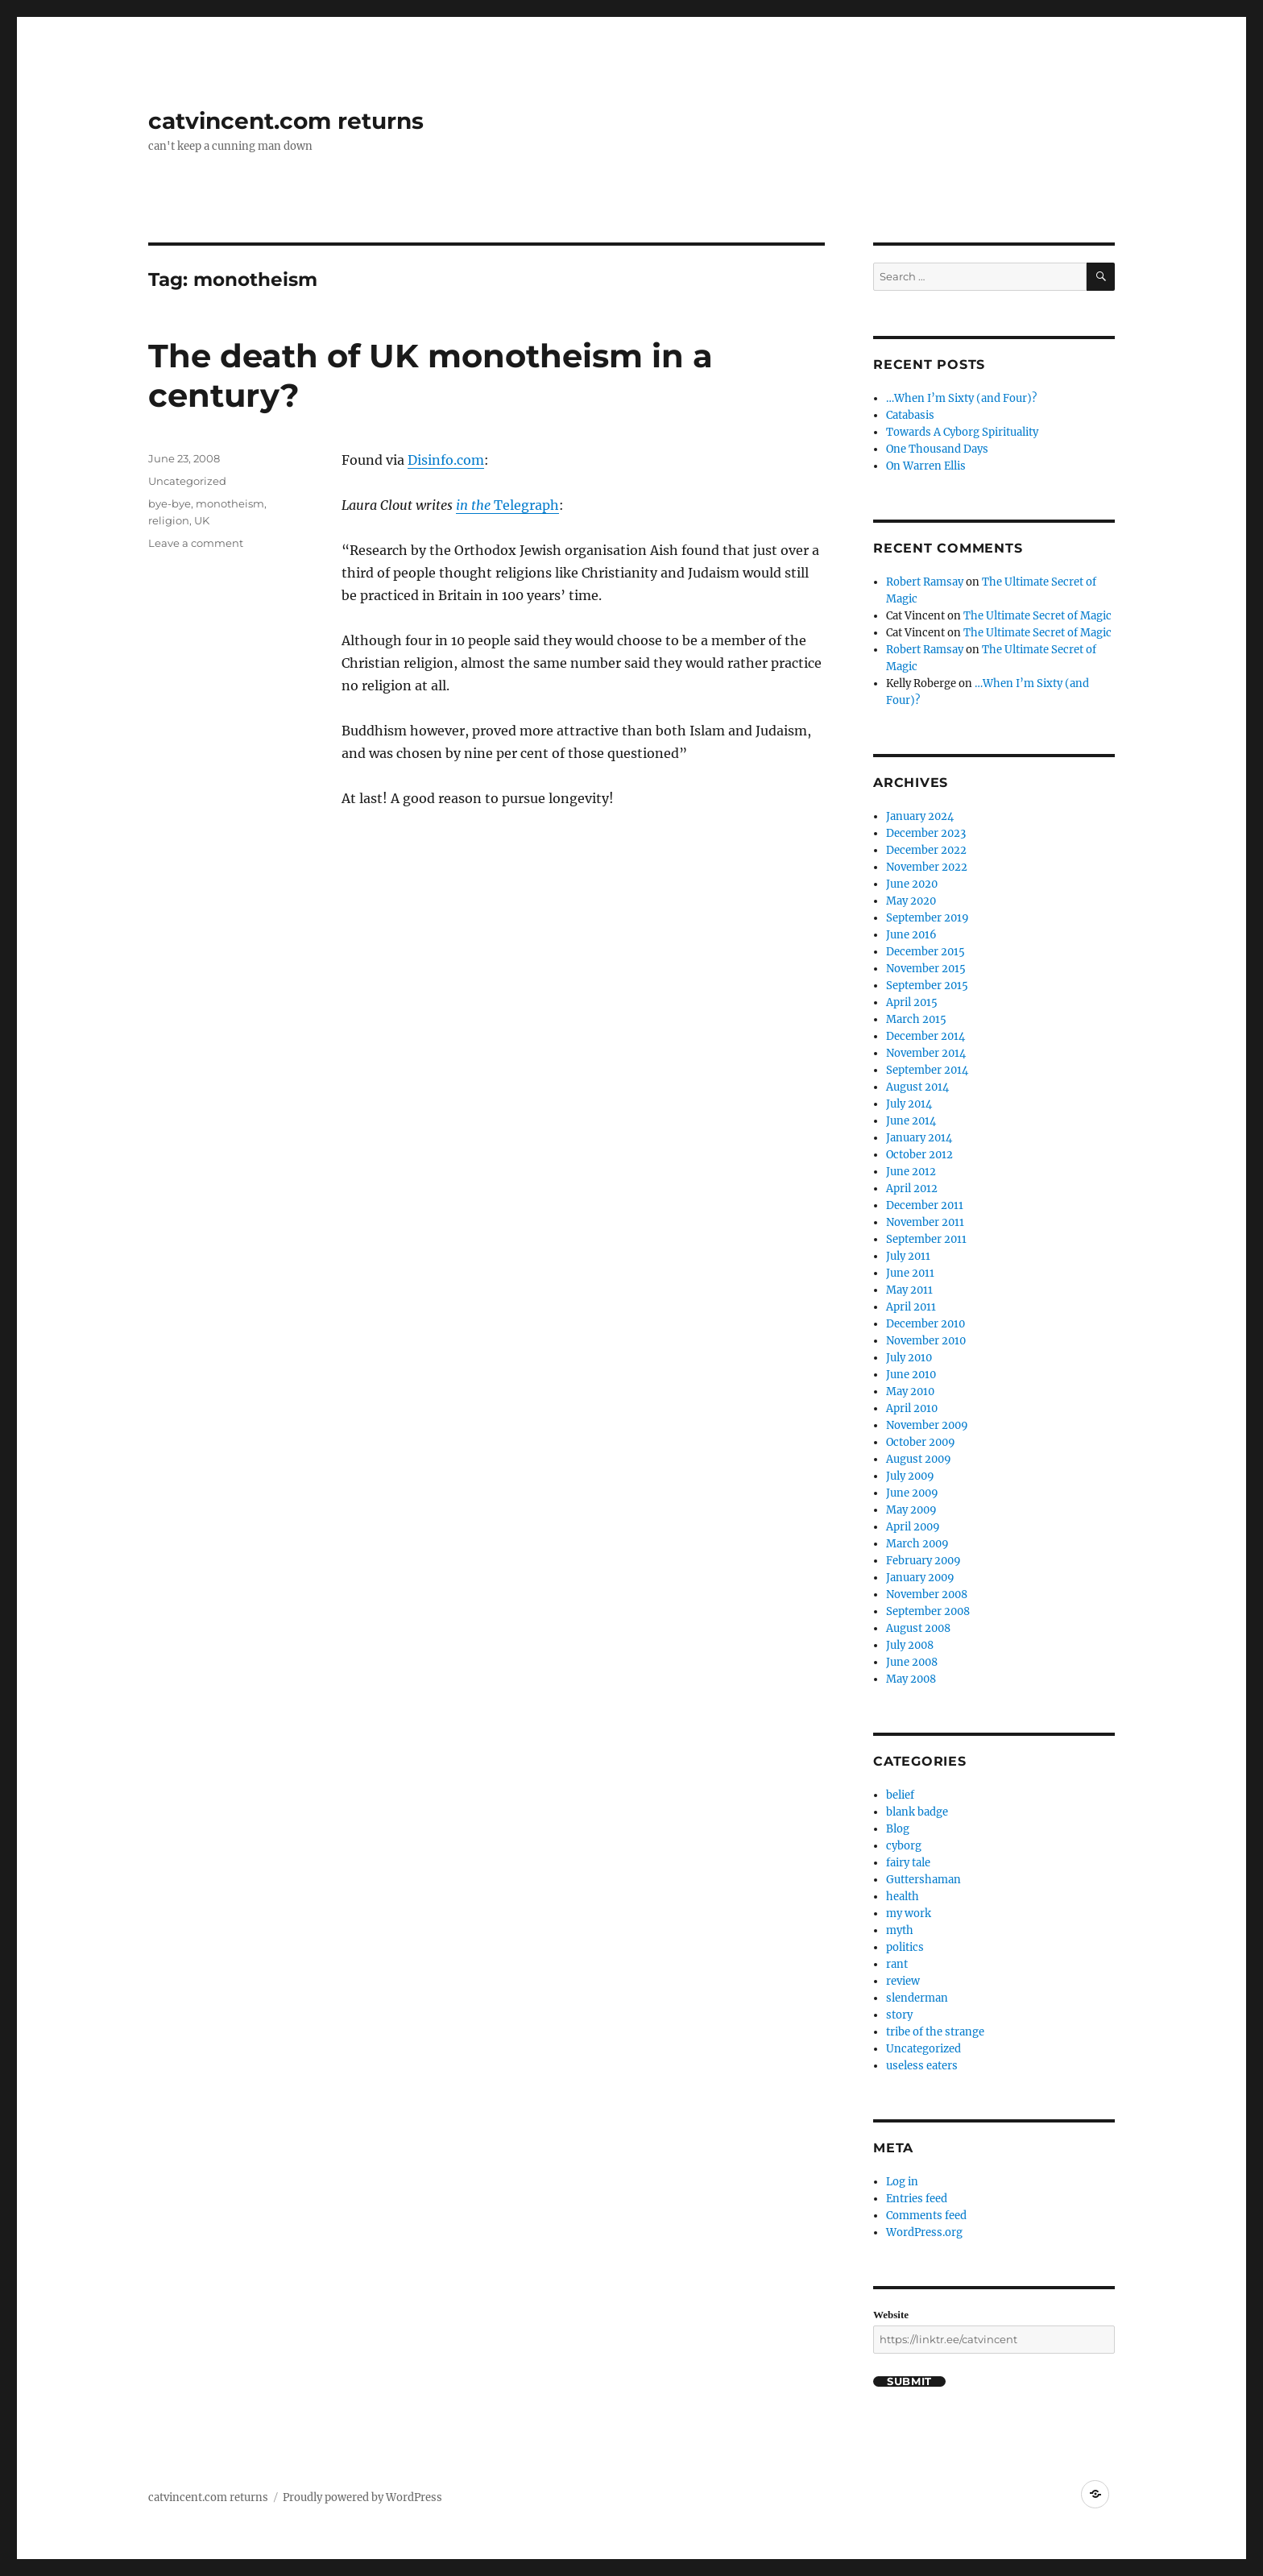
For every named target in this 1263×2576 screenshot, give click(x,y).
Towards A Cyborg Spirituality (962, 432)
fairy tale (908, 1863)
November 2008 (926, 1594)
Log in (902, 2182)
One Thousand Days (937, 449)
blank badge (917, 1812)
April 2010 (912, 1408)
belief (900, 1795)
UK (201, 520)
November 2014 (926, 1053)
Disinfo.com (446, 460)
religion (168, 520)
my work (908, 1913)
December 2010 (925, 1324)
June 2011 (910, 1273)
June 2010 (911, 1374)
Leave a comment (195, 542)
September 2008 (928, 1611)
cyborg (903, 1846)
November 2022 (926, 867)
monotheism (230, 503)
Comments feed (926, 2215)
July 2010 (909, 1358)
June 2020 (912, 884)
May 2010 (910, 1391)
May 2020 (911, 901)
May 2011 (909, 1290)
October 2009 (920, 1442)
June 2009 (912, 1493)
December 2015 (925, 952)
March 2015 (916, 1019)
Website (891, 2315)
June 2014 (911, 1121)
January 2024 (920, 816)
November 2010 (926, 1341)
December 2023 (926, 833)
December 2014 (925, 1036)
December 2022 (926, 850)
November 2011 (925, 1222)
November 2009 (927, 1425)
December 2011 (924, 1205)
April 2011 (911, 1307)
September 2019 (927, 918)
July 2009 (910, 1476)
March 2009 (917, 1544)
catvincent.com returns (286, 121)
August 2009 (918, 1459)
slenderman (917, 1998)
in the (473, 505)
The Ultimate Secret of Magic (1037, 616)
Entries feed (916, 2198)
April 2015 (912, 1002)
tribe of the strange (935, 2032)
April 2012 (912, 1188)
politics (905, 1947)
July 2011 (908, 1256)
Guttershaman (923, 1879)
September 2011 (926, 1239)
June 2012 (911, 1171)
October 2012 (919, 1155)
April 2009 (913, 1527)
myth (899, 1930)
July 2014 (909, 1104)
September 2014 (927, 1070)
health (902, 1896)
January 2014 (919, 1138)
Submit (909, 2381)
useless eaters (922, 2066)
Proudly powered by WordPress (362, 2497)
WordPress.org (924, 2232)
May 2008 (911, 1679)
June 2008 (912, 1662)
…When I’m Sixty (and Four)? (961, 398)
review (903, 1981)
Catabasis (910, 415)
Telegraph (525, 505)
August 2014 (917, 1087)
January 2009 (920, 1577)
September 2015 (927, 985)
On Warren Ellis (926, 466)
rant (897, 1964)
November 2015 (926, 968)
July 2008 (910, 1645)
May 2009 (911, 1510)
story (899, 2015)
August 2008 (918, 1628)
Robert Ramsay (924, 582)
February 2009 (923, 1561)
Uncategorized (187, 480)
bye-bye (169, 503)
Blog (897, 1829)
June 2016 (911, 935)
